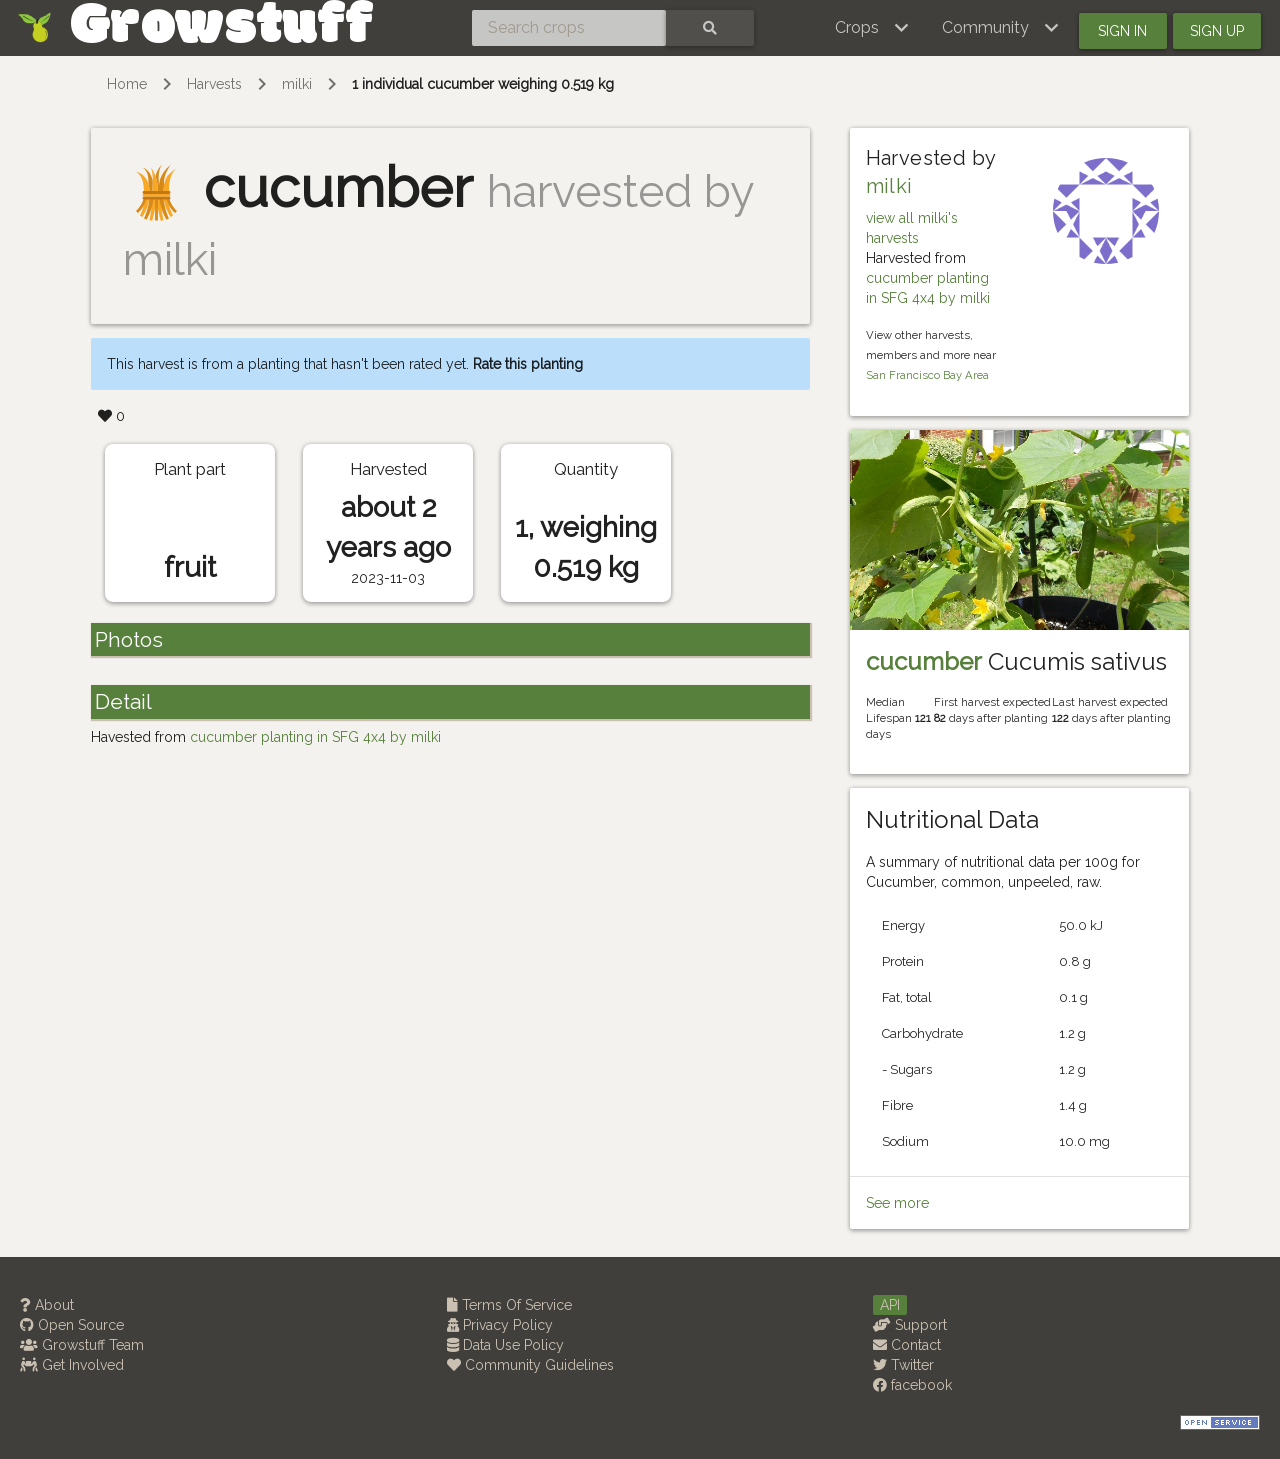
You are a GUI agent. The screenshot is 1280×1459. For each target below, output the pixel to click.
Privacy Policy (500, 1325)
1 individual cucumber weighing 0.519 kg (483, 84)
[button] (872, 28)
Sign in (1122, 31)
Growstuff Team (82, 1345)
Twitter (903, 1365)
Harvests (214, 84)
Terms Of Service (509, 1305)
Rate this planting (528, 364)
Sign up (1217, 31)
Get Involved (72, 1365)
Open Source (72, 1325)
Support (910, 1325)
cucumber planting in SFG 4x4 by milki (315, 737)
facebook (912, 1385)
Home (127, 84)
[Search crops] (569, 28)
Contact (907, 1345)
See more (897, 1203)
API (890, 1305)
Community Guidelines (530, 1365)
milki (297, 84)
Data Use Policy (505, 1345)
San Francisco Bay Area (927, 375)
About (47, 1305)
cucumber (924, 661)
